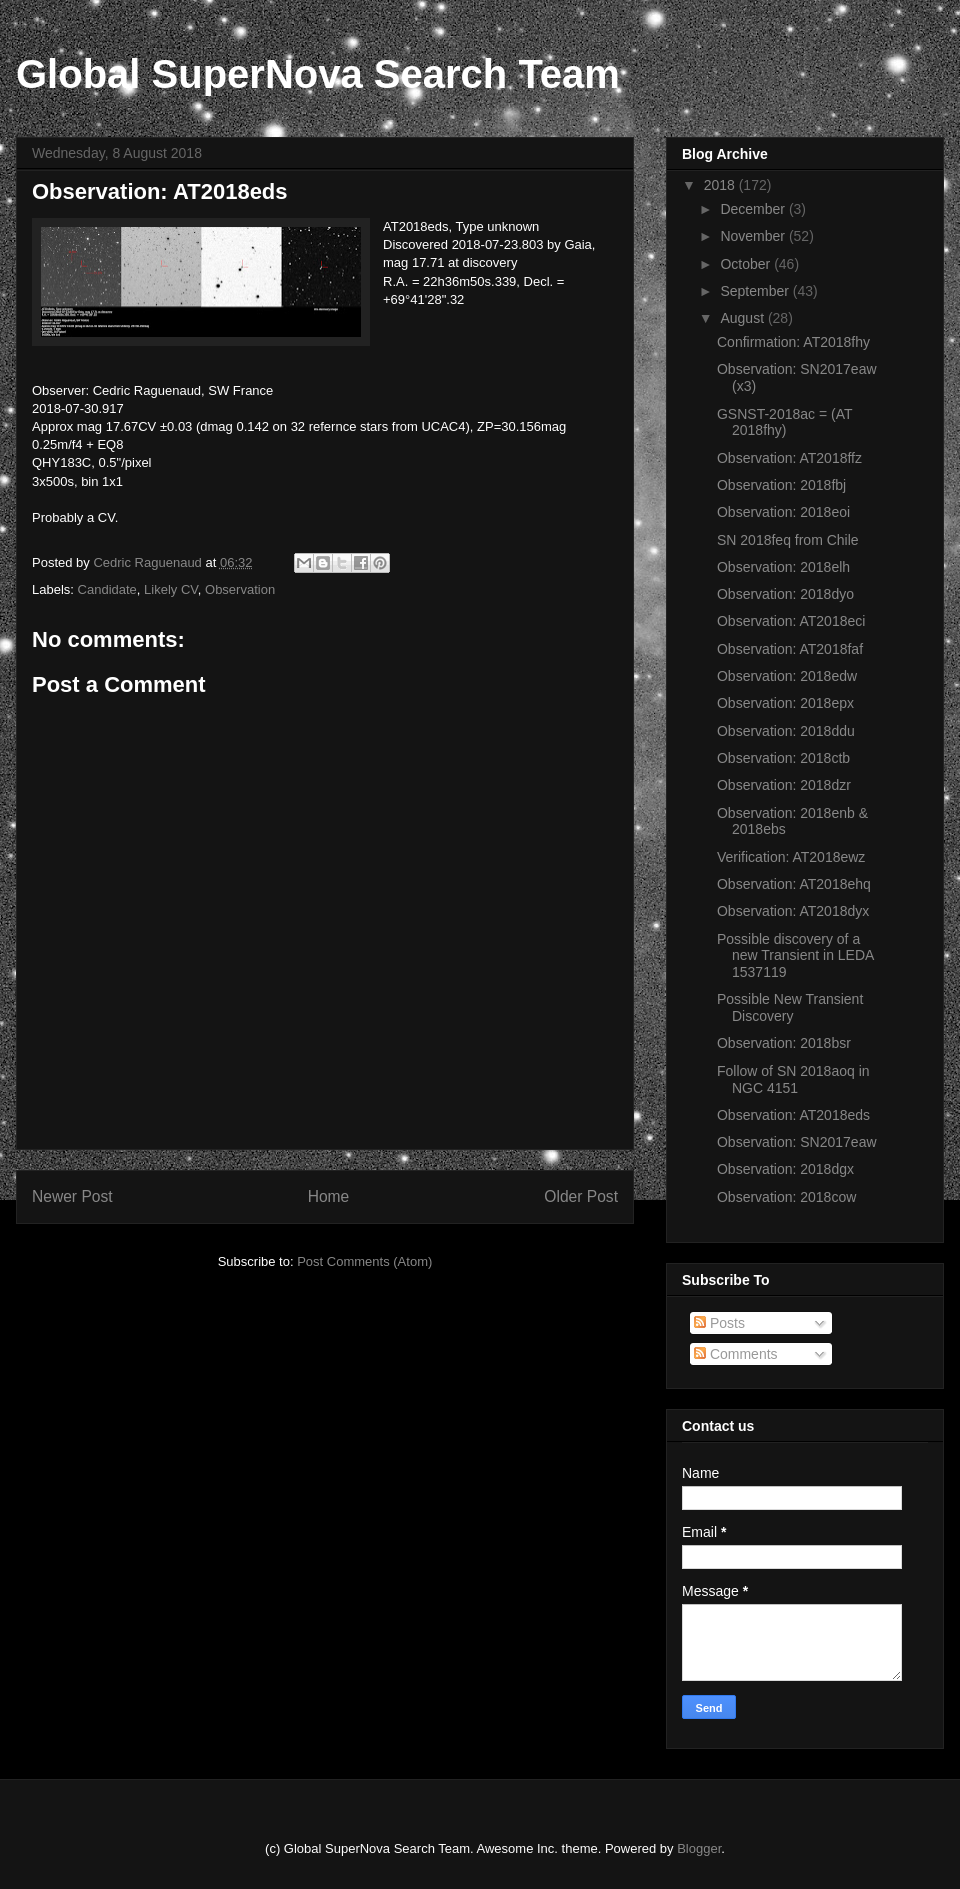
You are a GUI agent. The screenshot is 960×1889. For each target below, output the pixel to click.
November (754, 236)
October (747, 264)
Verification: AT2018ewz (791, 857)
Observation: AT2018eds (793, 1115)
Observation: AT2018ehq (794, 884)
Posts (719, 1323)
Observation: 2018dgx (785, 1169)
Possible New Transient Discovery (790, 1007)
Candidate (107, 589)
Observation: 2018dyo (785, 594)
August (743, 318)
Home (329, 1196)
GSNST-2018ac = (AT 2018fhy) (784, 422)
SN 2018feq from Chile (788, 540)
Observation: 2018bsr (784, 1043)
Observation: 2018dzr (784, 785)
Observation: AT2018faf (790, 649)
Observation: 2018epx (785, 703)
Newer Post (72, 1196)
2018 (721, 185)
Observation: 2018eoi (783, 512)
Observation (240, 589)
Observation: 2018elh (783, 567)
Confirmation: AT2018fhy (793, 342)
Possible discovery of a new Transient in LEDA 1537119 (795, 956)
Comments (736, 1354)
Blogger (699, 1848)
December (754, 209)
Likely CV (171, 589)
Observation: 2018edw (787, 676)
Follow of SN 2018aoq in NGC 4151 (793, 1079)
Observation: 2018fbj (781, 485)
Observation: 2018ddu (786, 731)
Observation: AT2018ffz (789, 458)
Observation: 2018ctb (783, 758)
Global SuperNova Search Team (318, 74)
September (756, 291)
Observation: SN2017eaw (797, 1142)
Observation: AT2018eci (791, 621)
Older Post (581, 1196)
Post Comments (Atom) (364, 1261)
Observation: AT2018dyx (793, 911)
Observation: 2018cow (786, 1197)
